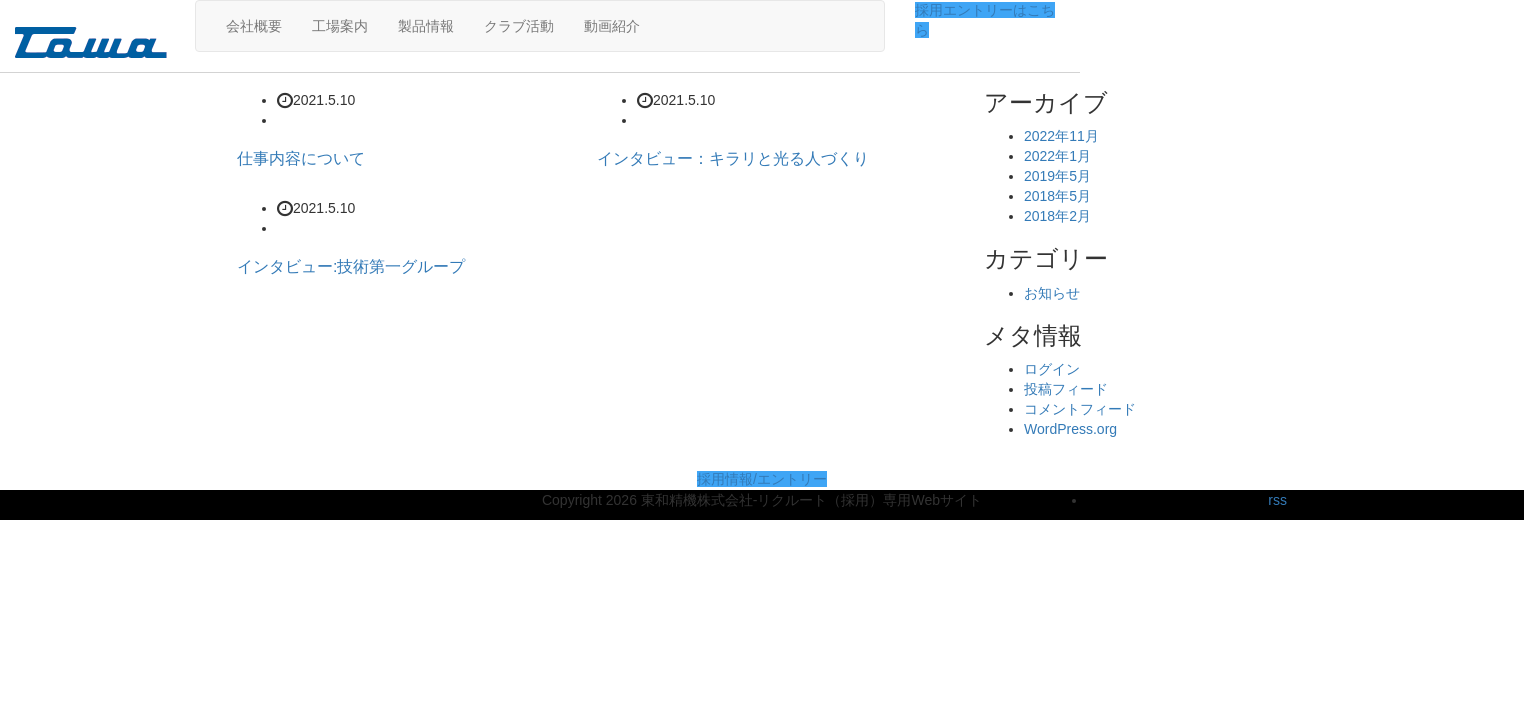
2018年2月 (1057, 216)
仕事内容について (301, 158)
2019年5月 (1057, 176)
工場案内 (340, 26)
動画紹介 (612, 26)
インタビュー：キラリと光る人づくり (733, 158)
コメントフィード (1080, 409)
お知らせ (1052, 293)
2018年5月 (1057, 196)
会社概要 (254, 26)
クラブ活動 (519, 26)
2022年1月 (1057, 156)
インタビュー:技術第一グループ (351, 266)
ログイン (1052, 369)
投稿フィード (1066, 389)
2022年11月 (1061, 136)
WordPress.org (1070, 429)
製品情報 (426, 26)
